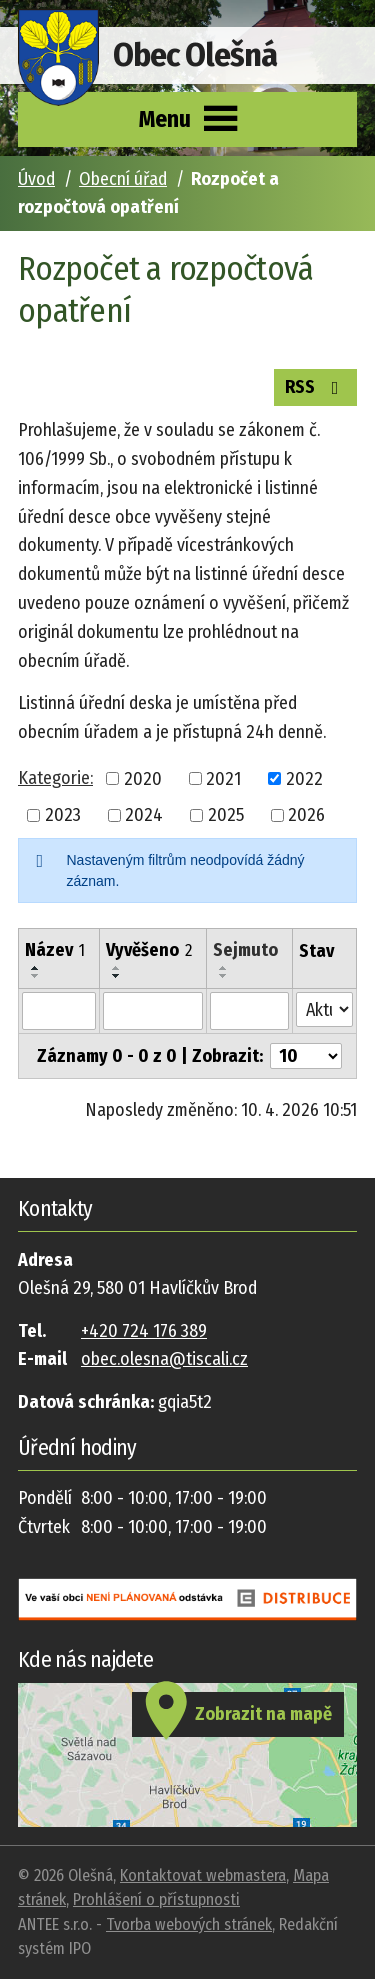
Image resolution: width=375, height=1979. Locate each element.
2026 (306, 815)
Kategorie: (55, 778)
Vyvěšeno (149, 950)
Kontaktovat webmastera (203, 1875)
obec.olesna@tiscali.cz (164, 1359)
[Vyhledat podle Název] (59, 1011)
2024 (144, 815)
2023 (63, 815)
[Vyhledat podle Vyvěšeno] (153, 1011)
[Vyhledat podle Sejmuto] (249, 1011)
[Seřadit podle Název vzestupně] (36, 968)
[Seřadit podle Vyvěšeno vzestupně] (117, 968)
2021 (223, 778)
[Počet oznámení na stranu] (306, 1056)
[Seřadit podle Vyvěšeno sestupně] (117, 976)
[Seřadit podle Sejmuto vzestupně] (224, 968)
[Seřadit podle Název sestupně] (36, 976)
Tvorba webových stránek (189, 1924)
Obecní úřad (123, 179)
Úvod (36, 179)
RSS (316, 386)
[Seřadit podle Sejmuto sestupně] (224, 976)
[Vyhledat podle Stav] (324, 1009)
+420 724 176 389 (144, 1331)
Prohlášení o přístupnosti (156, 1899)
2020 (143, 778)
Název (55, 950)
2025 (226, 815)
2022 (304, 778)
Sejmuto (245, 950)
